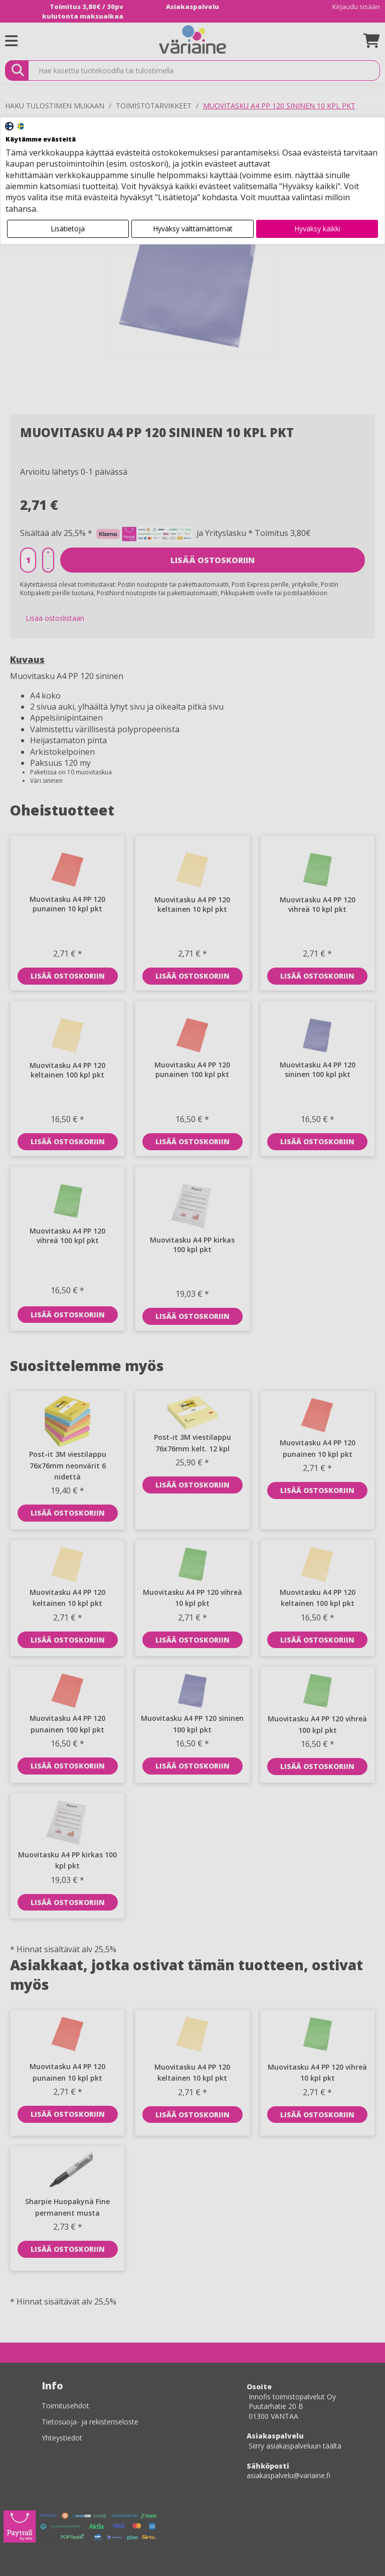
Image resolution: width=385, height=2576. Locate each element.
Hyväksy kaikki (317, 228)
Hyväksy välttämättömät (193, 228)
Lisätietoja (68, 228)
